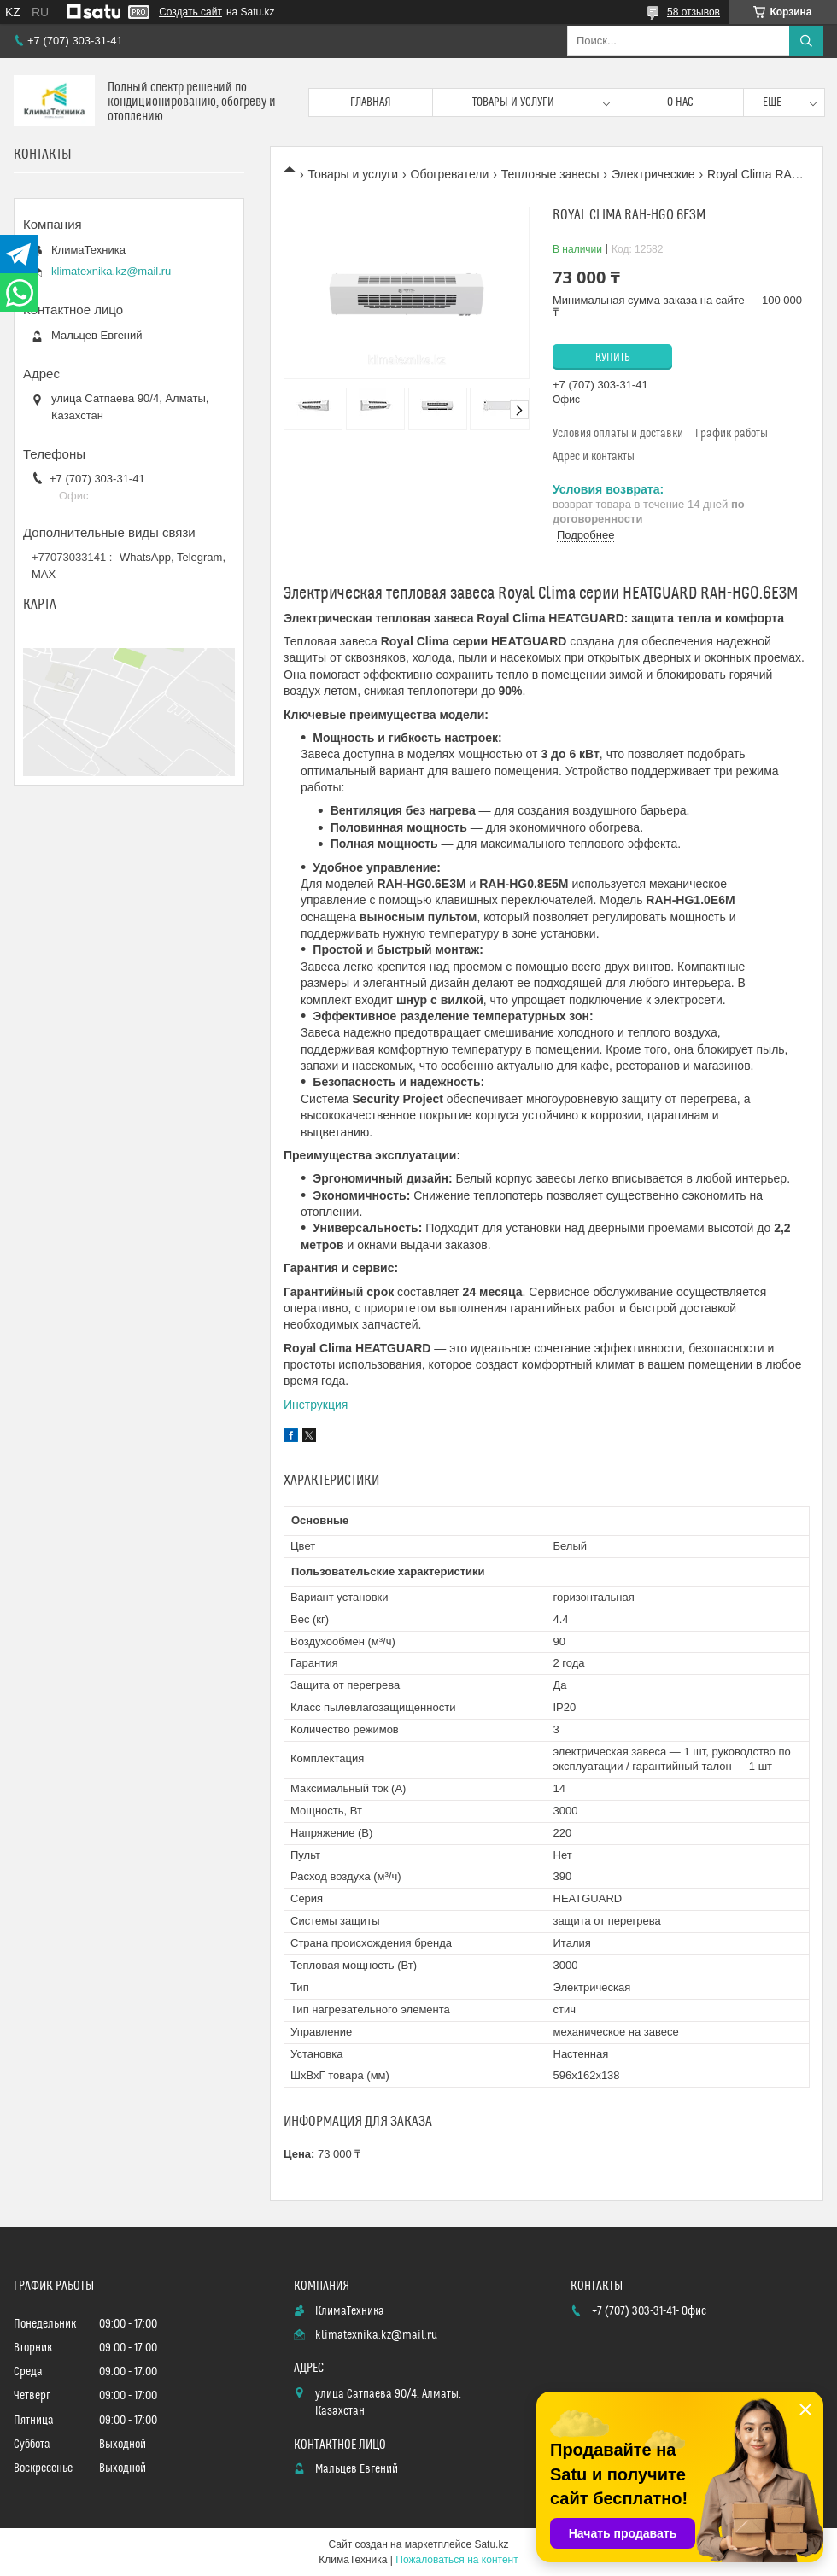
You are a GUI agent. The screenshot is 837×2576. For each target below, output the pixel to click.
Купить (612, 358)
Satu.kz (491, 2544)
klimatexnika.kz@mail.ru (111, 271)
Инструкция (316, 1404)
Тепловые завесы (550, 174)
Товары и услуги (513, 102)
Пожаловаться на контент (456, 2560)
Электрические (653, 174)
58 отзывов (693, 12)
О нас (680, 102)
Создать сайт (190, 12)
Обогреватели (450, 174)
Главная (370, 102)
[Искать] (806, 41)
